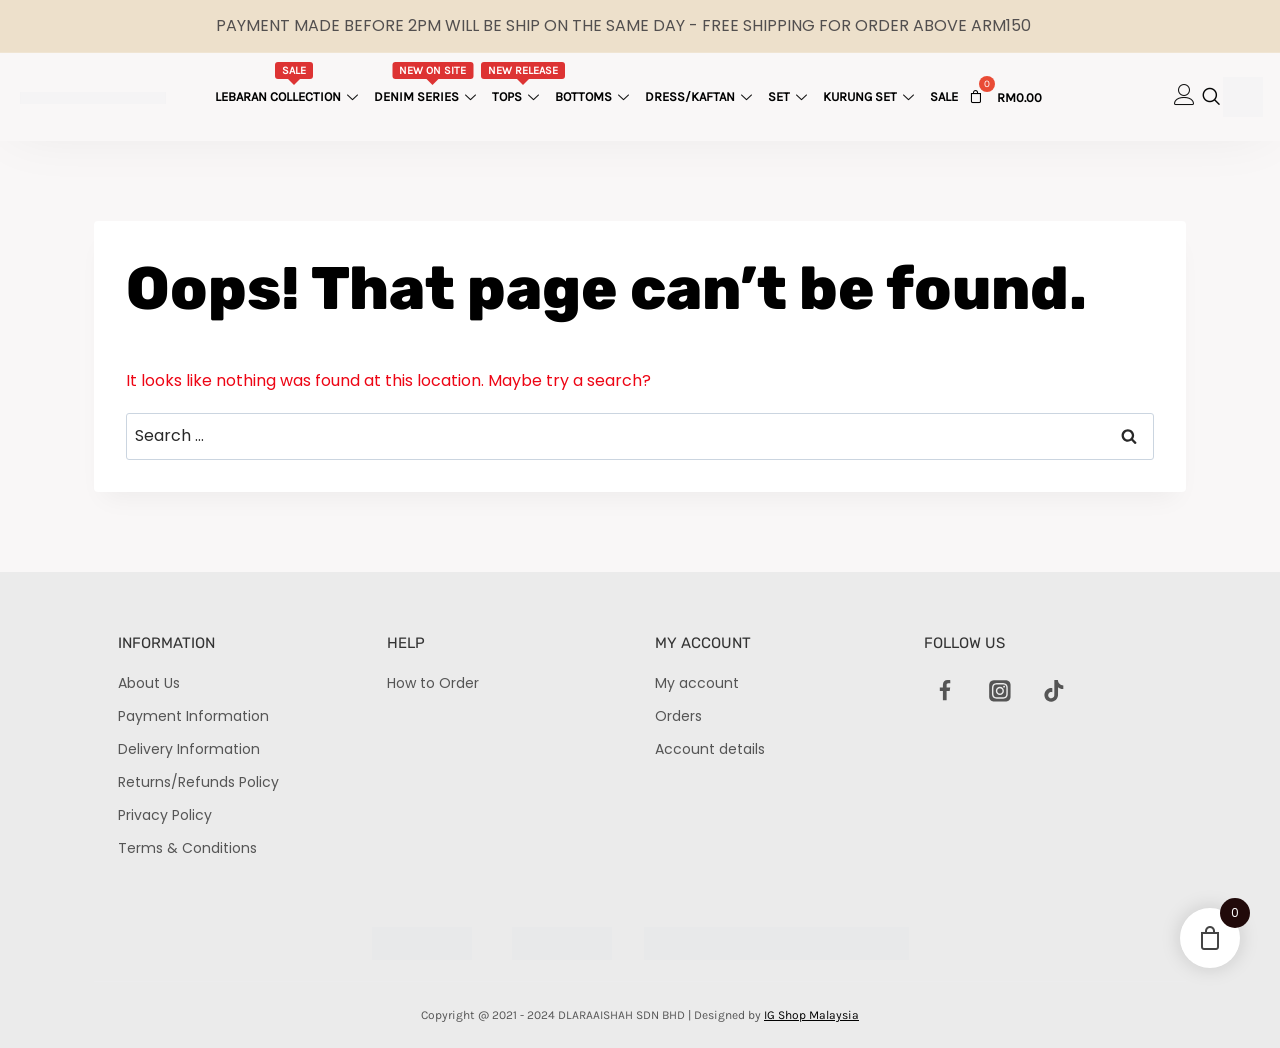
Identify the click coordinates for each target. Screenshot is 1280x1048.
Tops (523, 83)
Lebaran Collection (289, 83)
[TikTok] (1054, 691)
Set (790, 96)
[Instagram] (1000, 691)
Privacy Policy (165, 815)
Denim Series (427, 83)
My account (697, 683)
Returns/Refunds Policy (198, 782)
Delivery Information (189, 749)
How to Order (433, 683)
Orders (678, 716)
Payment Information (193, 716)
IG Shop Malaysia (811, 1015)
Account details (710, 749)
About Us (149, 683)
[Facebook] (946, 691)
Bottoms (594, 96)
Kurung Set (871, 96)
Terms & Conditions (187, 848)
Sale (944, 96)
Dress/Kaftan (701, 96)
